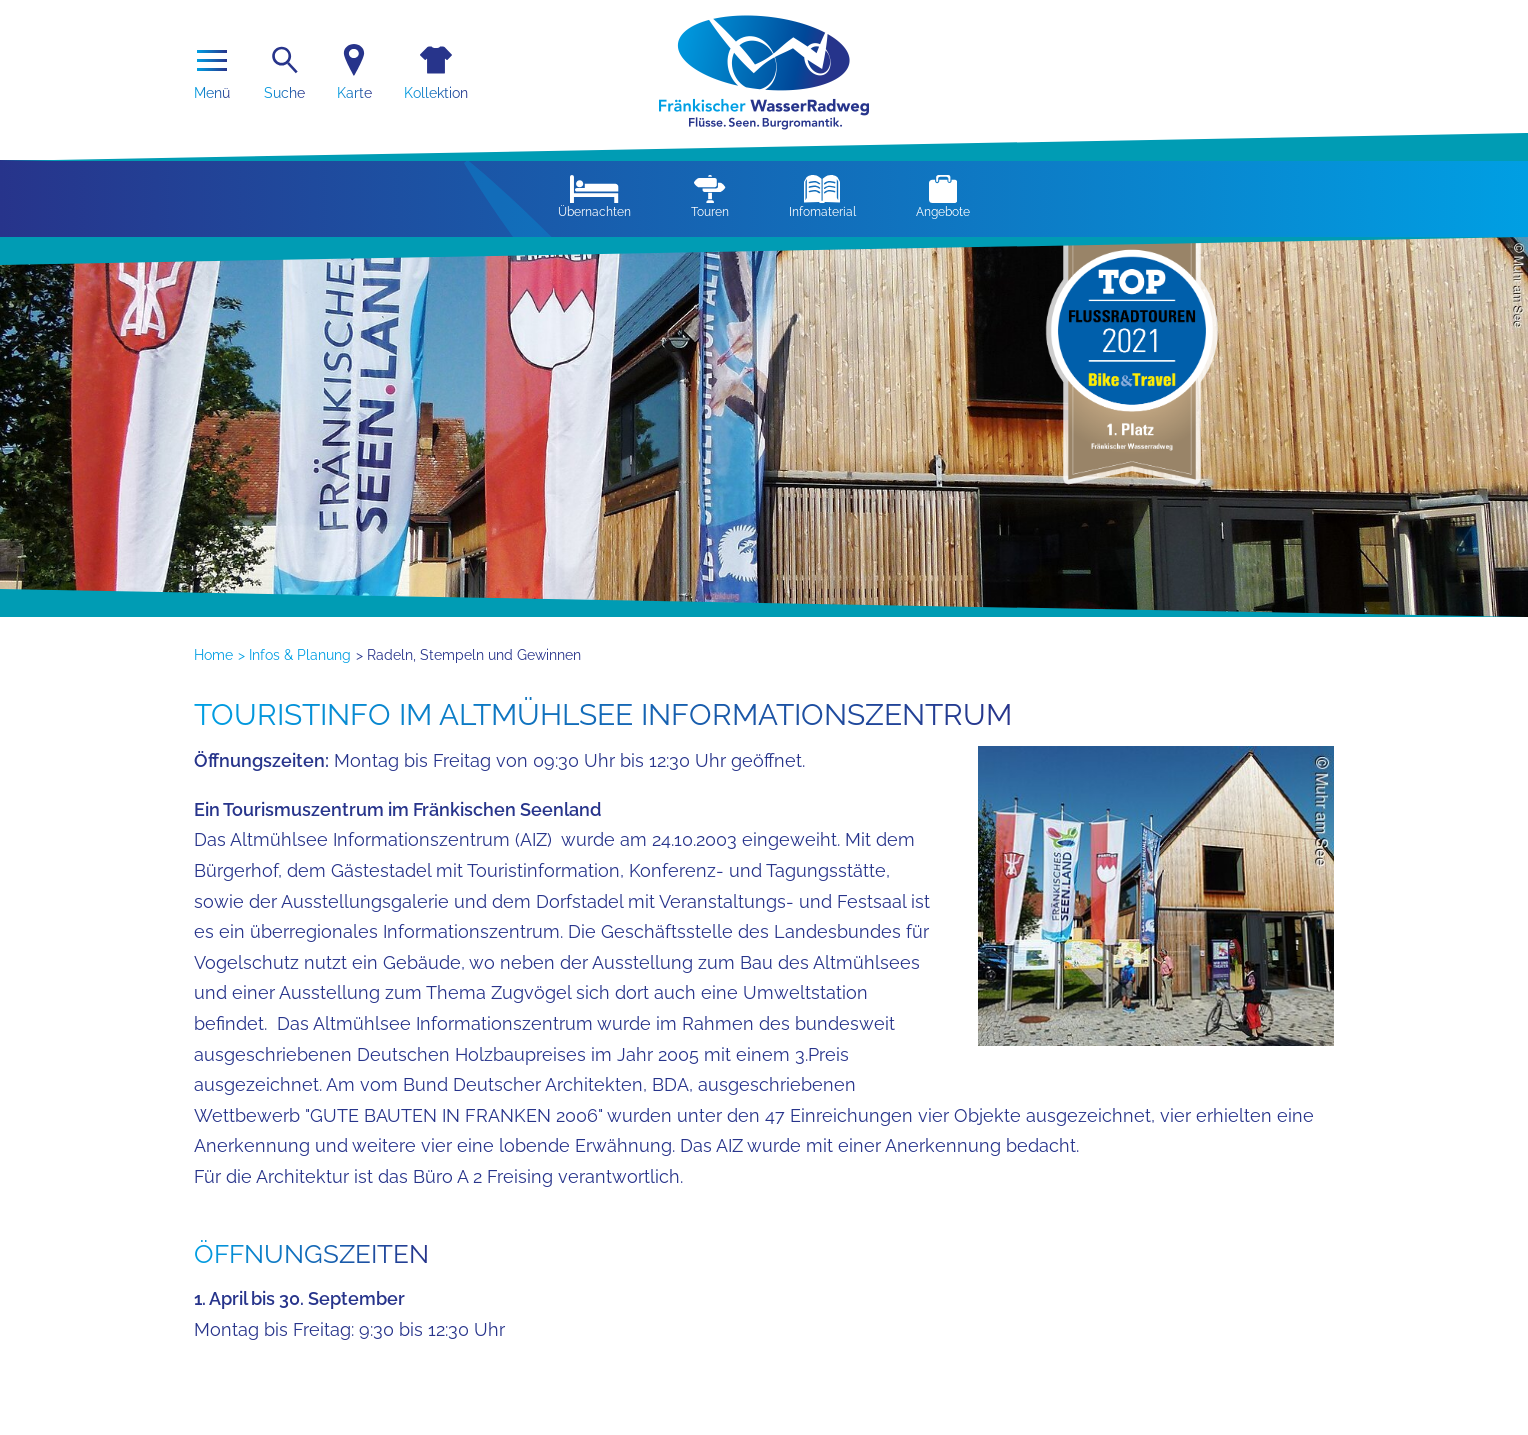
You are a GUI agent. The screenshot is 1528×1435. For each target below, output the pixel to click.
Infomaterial (822, 197)
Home (213, 655)
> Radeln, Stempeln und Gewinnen (468, 655)
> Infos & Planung (294, 655)
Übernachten (594, 197)
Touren (710, 197)
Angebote (943, 197)
